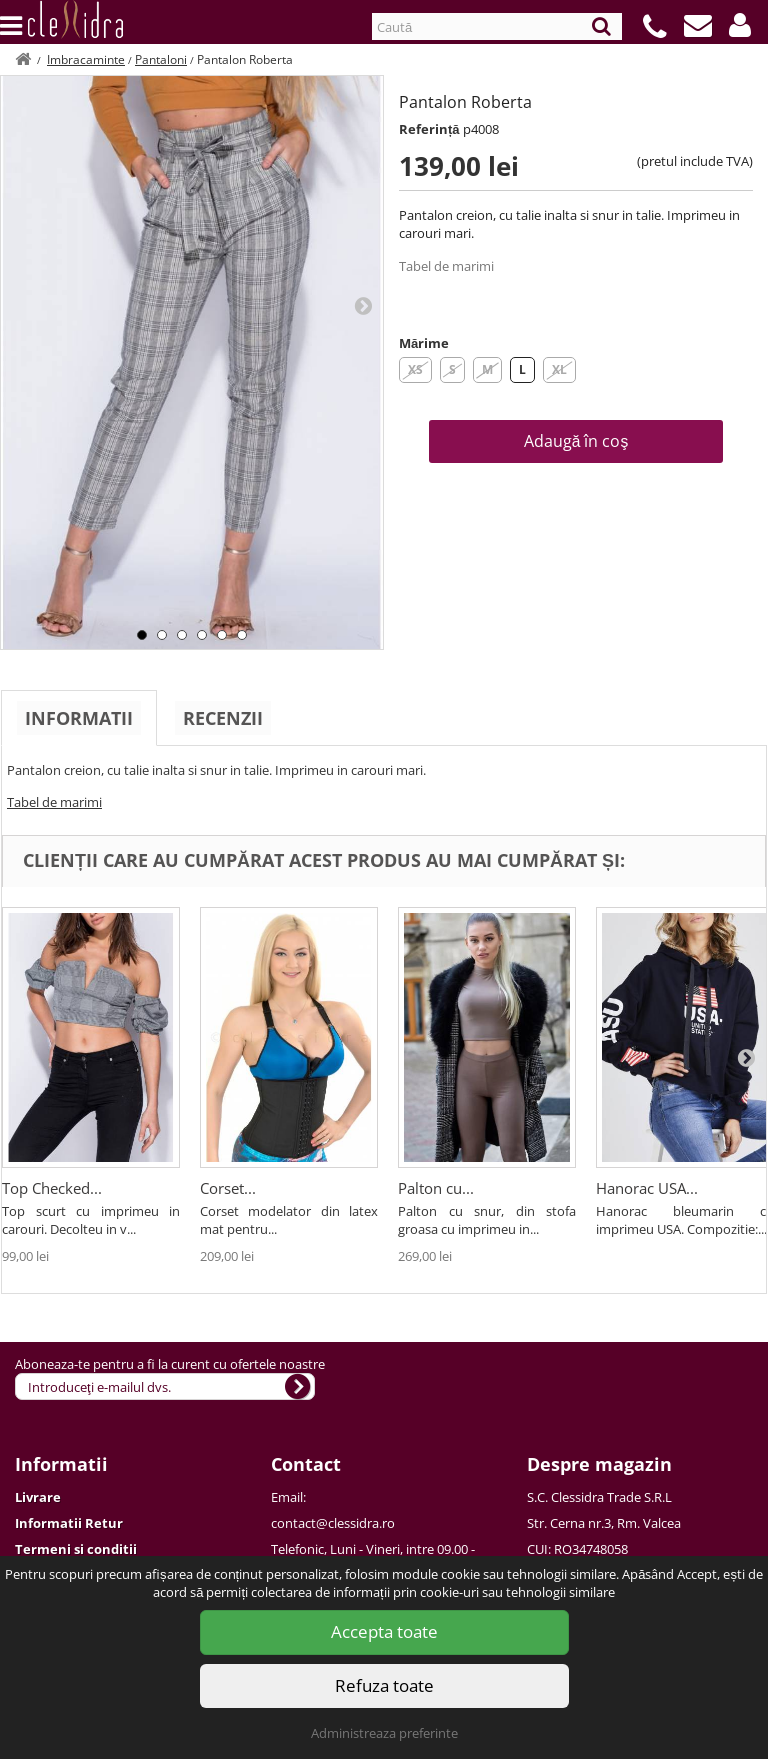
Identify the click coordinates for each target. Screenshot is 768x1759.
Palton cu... (436, 1188)
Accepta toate (384, 1631)
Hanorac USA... (647, 1188)
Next (363, 305)
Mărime (424, 343)
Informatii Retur (69, 1523)
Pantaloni (161, 59)
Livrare (38, 1497)
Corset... (228, 1188)
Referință (429, 129)
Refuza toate (384, 1685)
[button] (740, 25)
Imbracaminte (86, 59)
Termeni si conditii (76, 1549)
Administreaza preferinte (384, 1733)
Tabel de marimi (446, 266)
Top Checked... (52, 1188)
